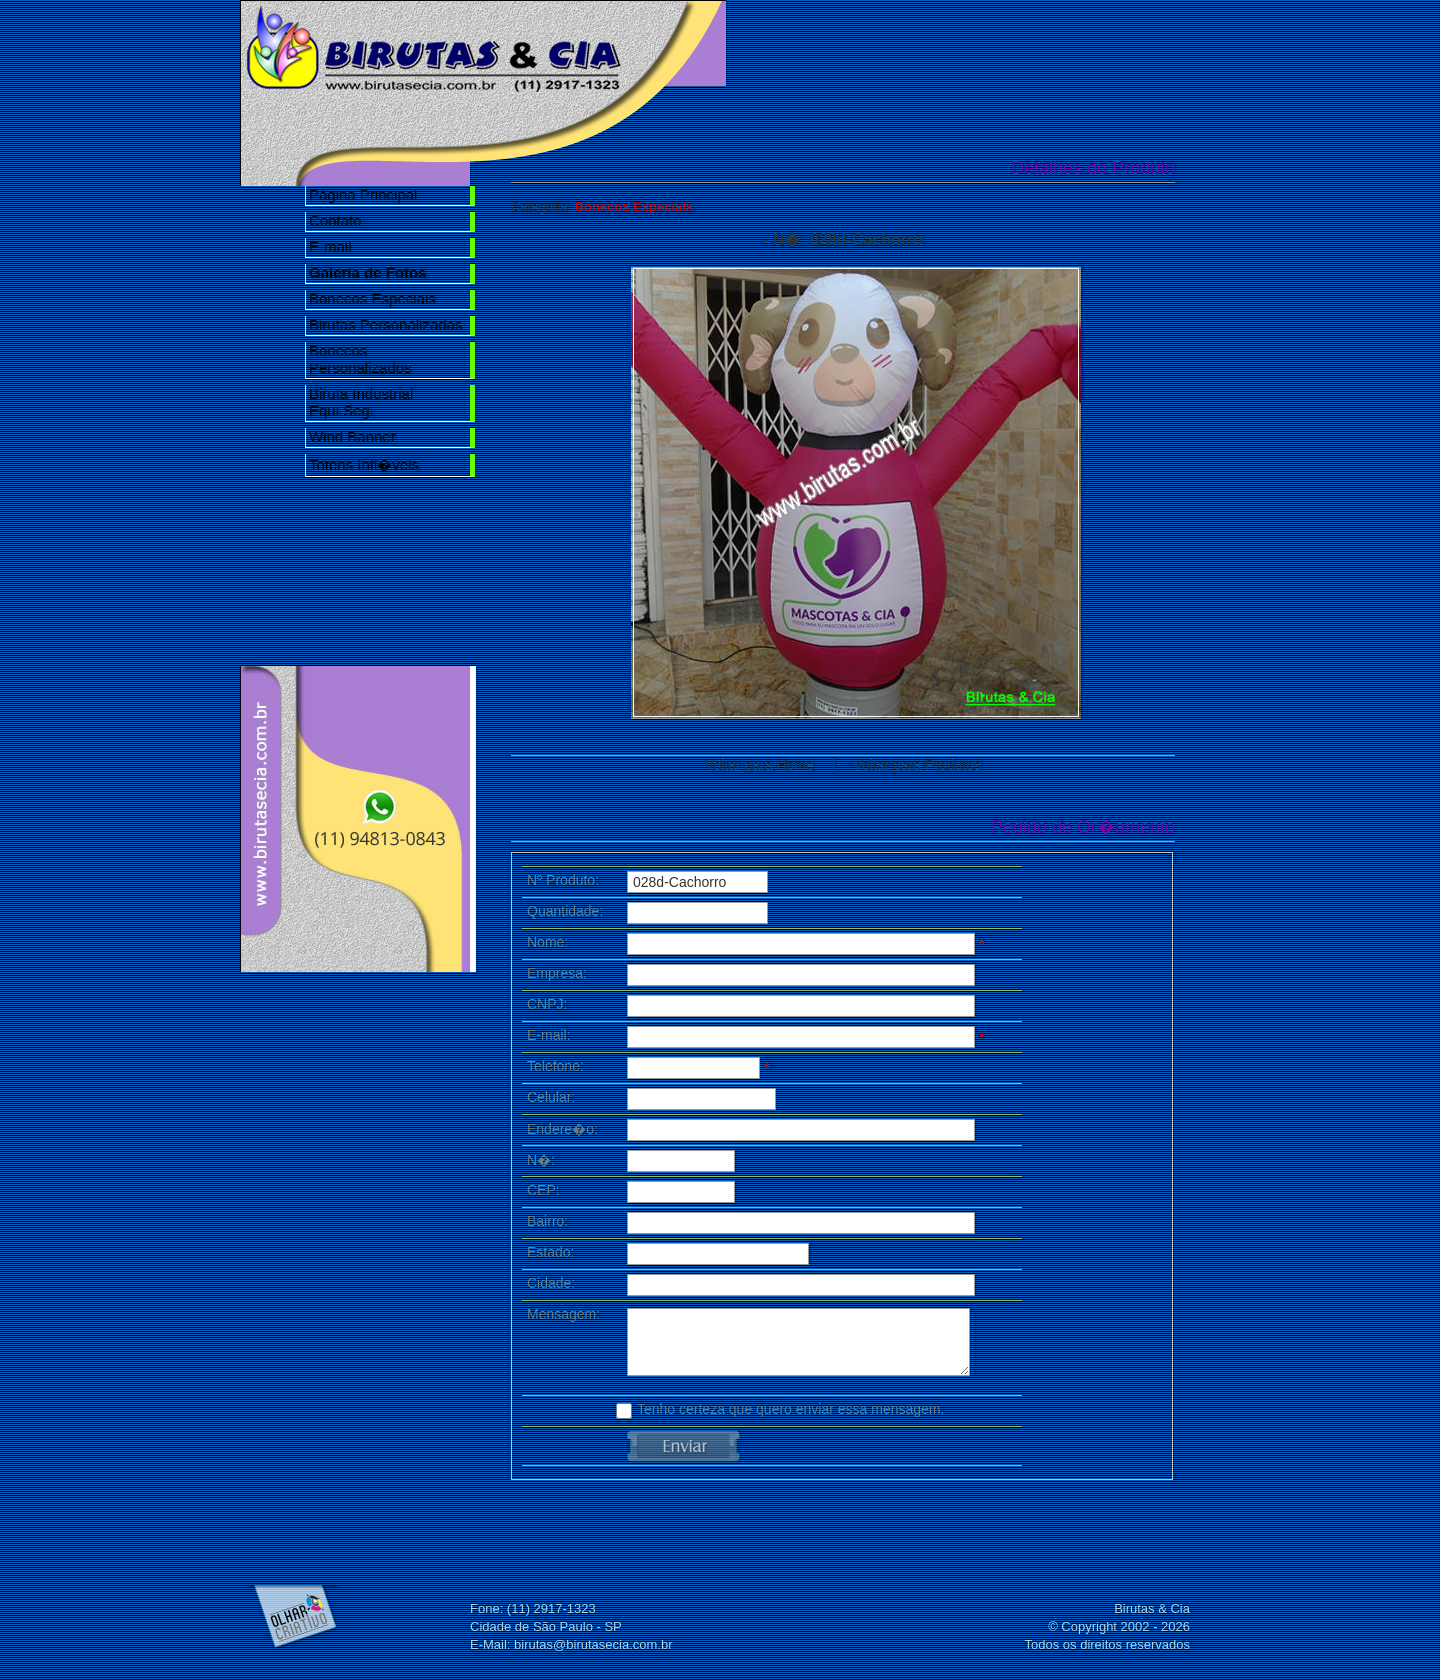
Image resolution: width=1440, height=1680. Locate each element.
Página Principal (363, 194)
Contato (335, 220)
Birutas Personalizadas (385, 324)
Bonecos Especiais (372, 298)
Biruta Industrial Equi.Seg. (361, 402)
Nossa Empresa (902, 42)
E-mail (330, 246)
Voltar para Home (759, 765)
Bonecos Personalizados (360, 359)
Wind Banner (352, 436)
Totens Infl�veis (364, 464)
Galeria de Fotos (1016, 42)
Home (788, 42)
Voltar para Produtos (918, 765)
